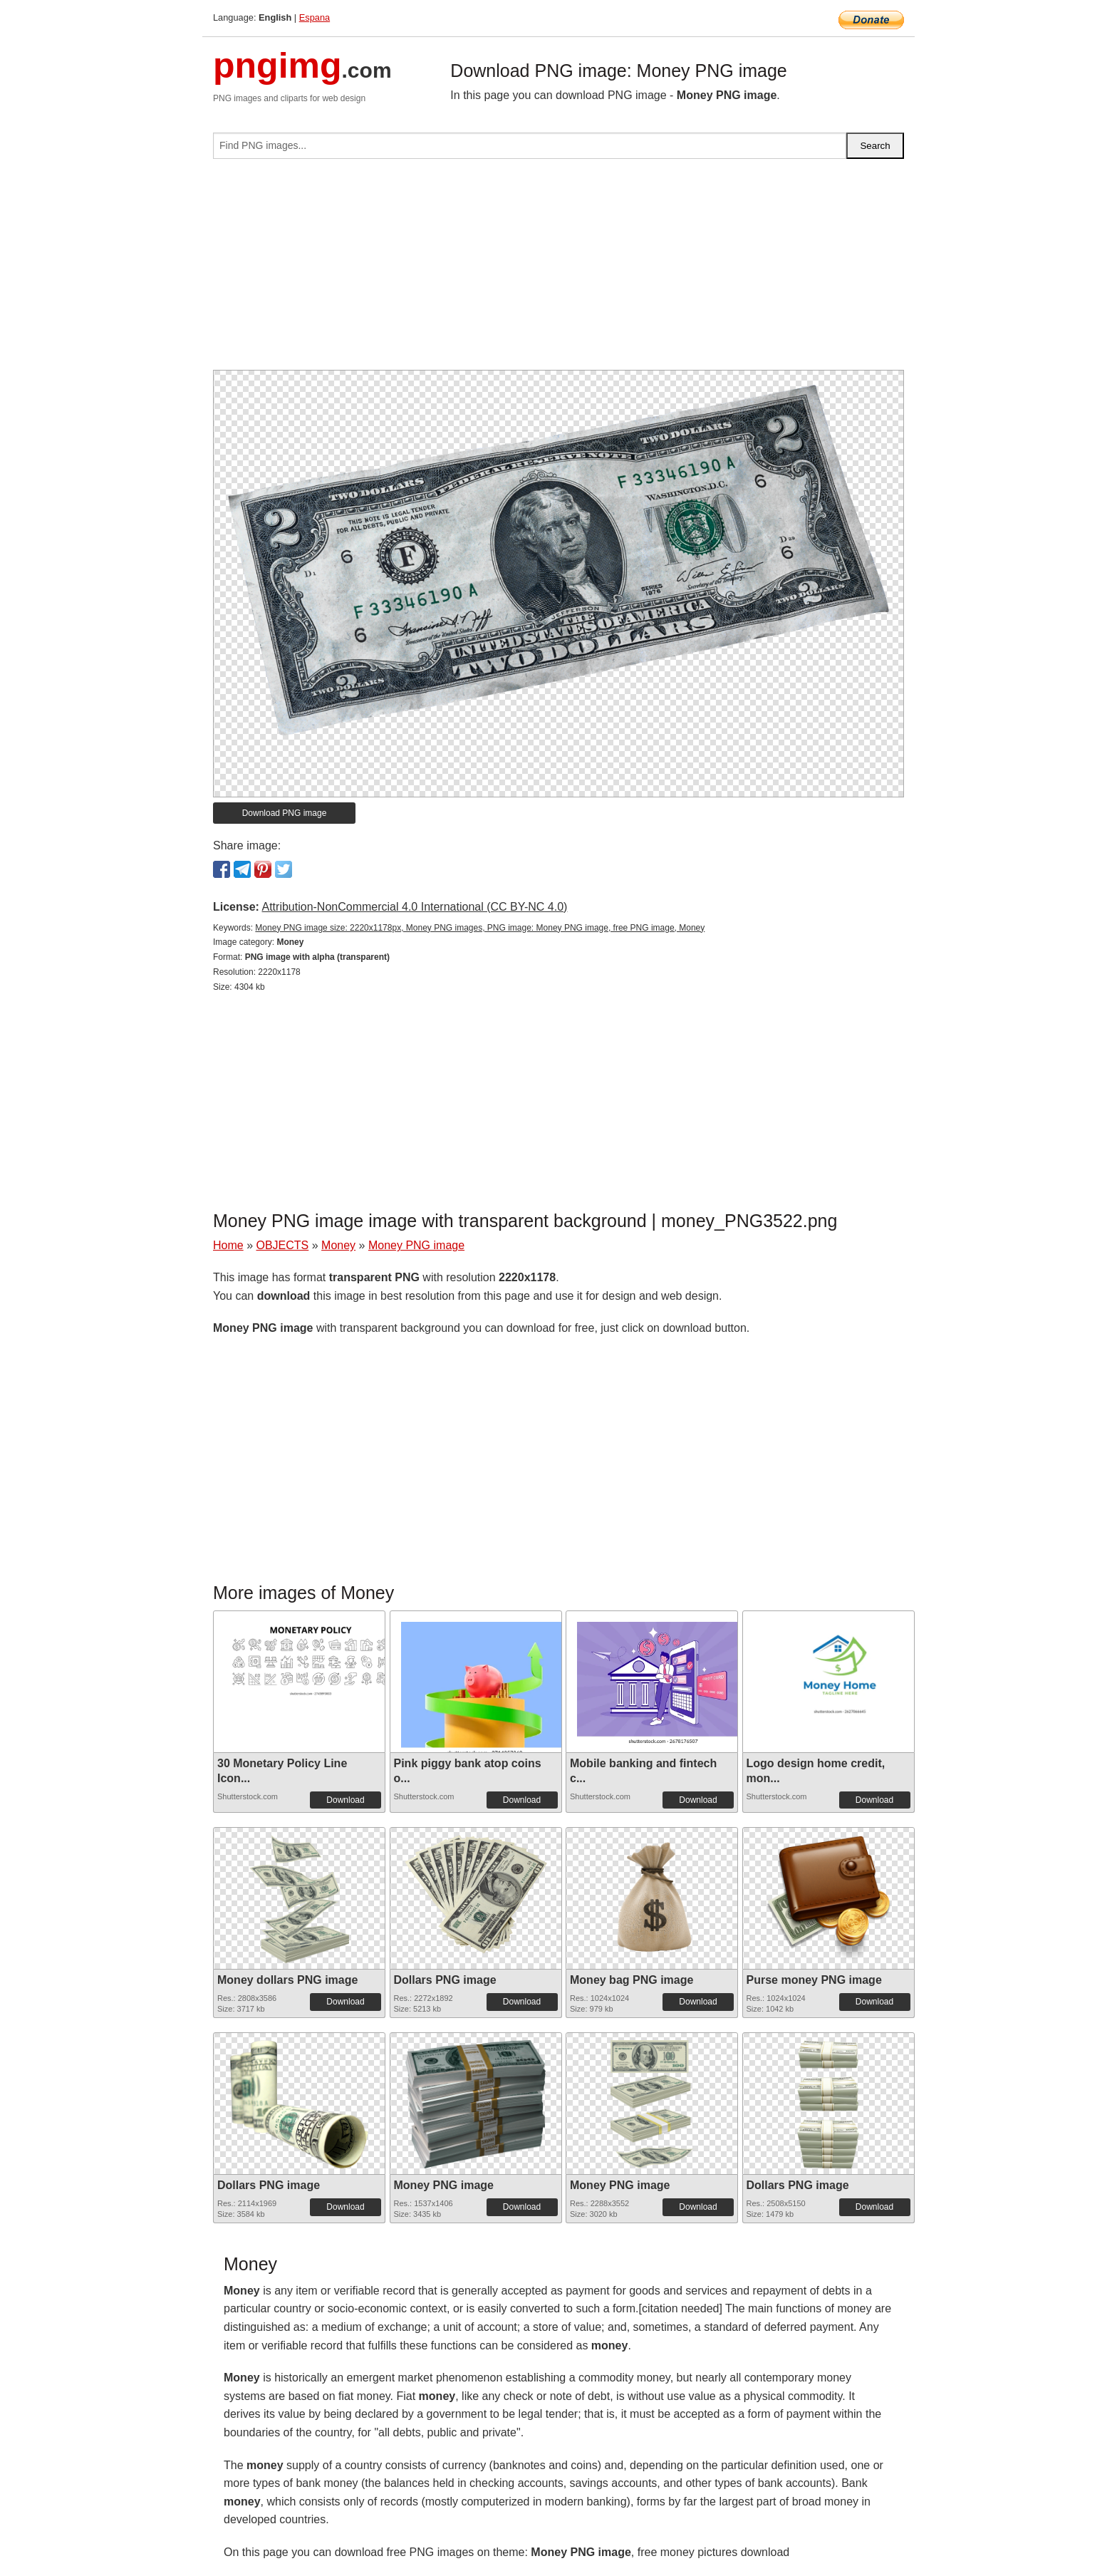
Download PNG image (284, 813)
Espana (314, 17)
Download (345, 1800)
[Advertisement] (558, 270)
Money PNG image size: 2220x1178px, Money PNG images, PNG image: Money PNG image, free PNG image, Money (480, 928)
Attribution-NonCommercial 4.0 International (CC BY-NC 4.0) (414, 907)
